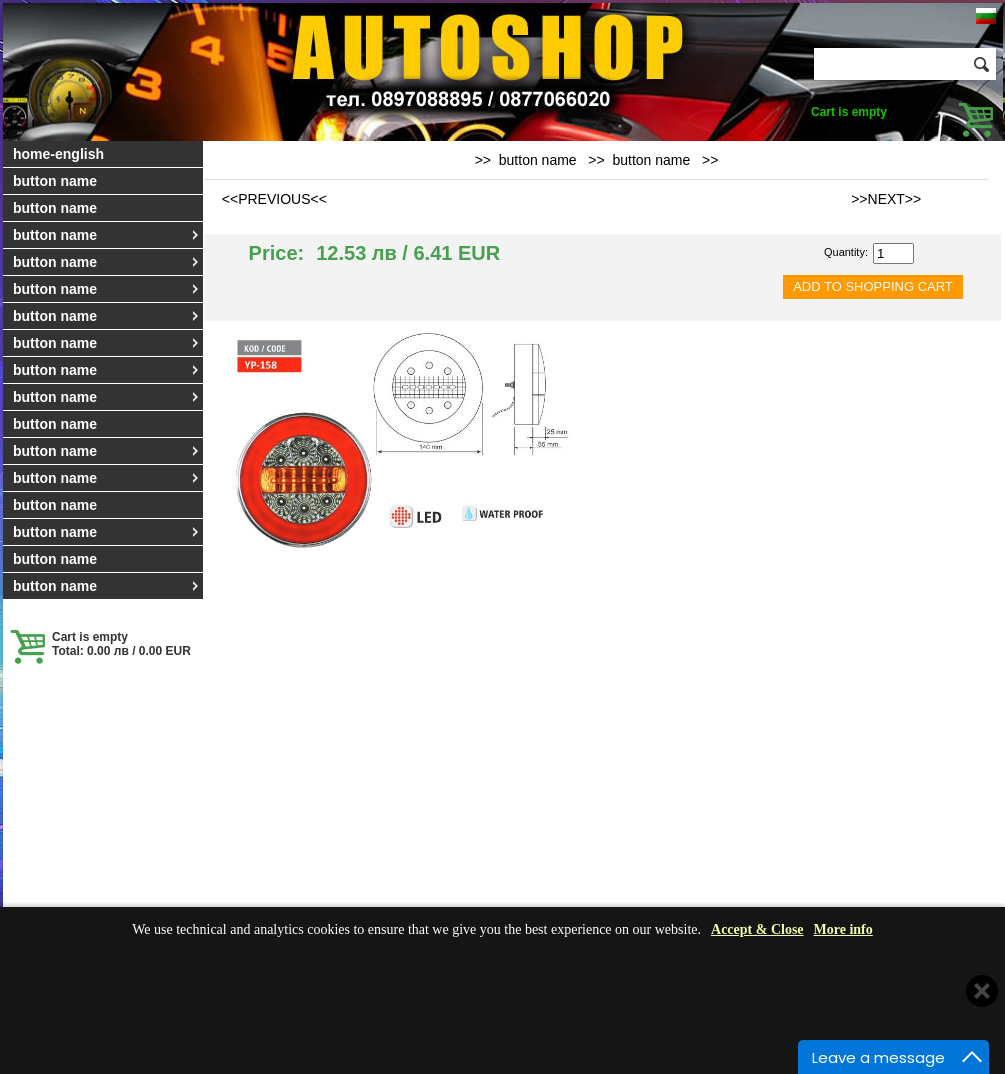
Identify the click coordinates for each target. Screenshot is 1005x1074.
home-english (58, 154)
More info (843, 929)
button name (55, 181)
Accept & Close (757, 929)
